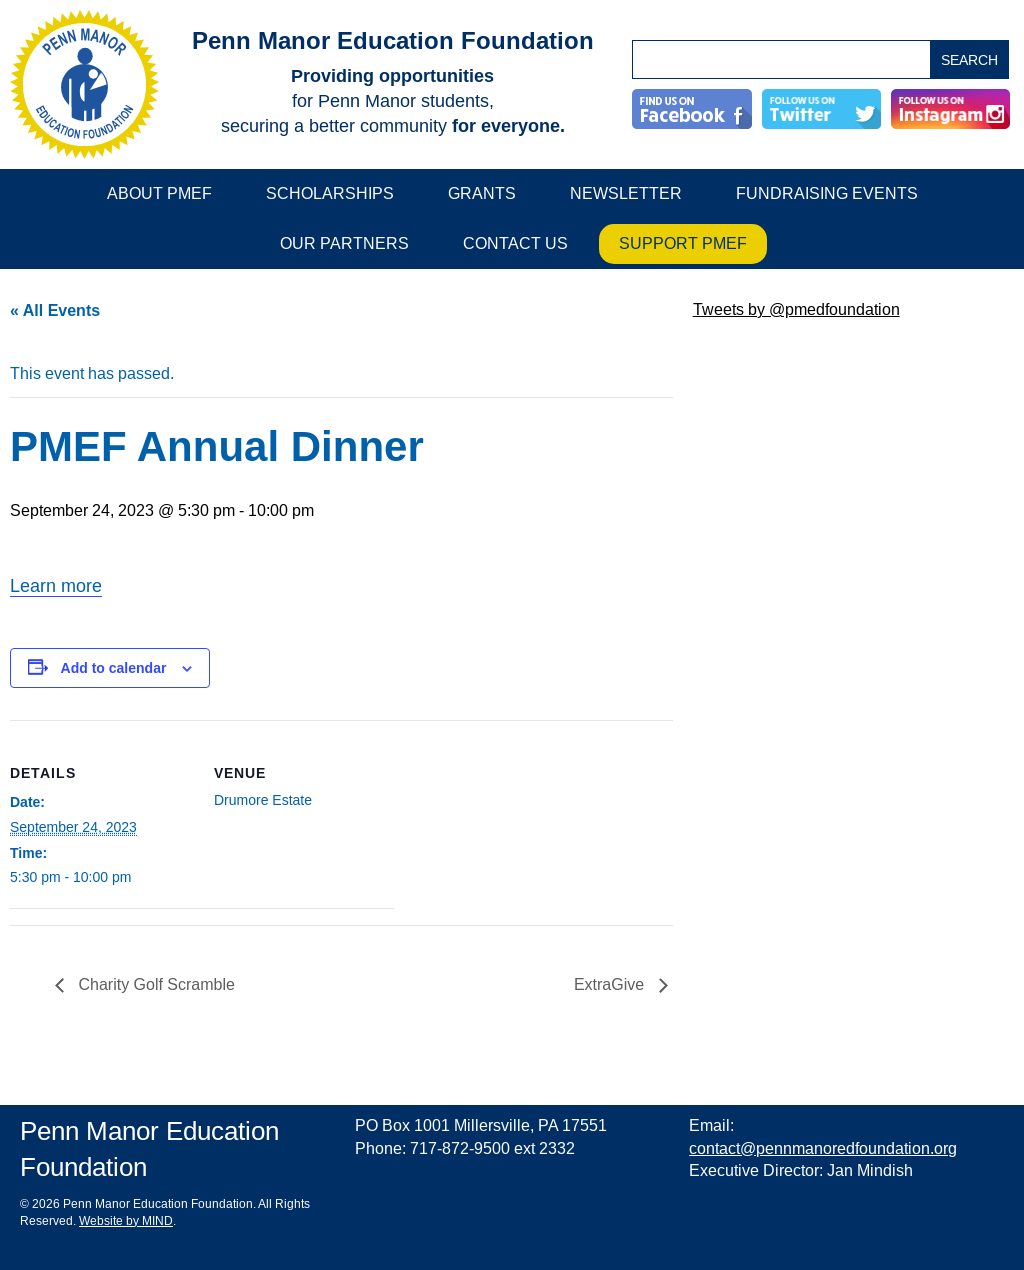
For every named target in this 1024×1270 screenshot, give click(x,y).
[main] (341, 672)
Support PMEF (683, 243)
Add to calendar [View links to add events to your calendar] (114, 668)
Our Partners (344, 243)
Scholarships (330, 193)
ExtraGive (611, 984)
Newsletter (626, 193)
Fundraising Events (827, 193)
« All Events (55, 310)
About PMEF (159, 193)
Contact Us (515, 243)
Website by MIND (126, 1221)
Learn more (56, 586)
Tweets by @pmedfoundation (796, 309)
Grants (482, 193)
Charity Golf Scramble (154, 984)
